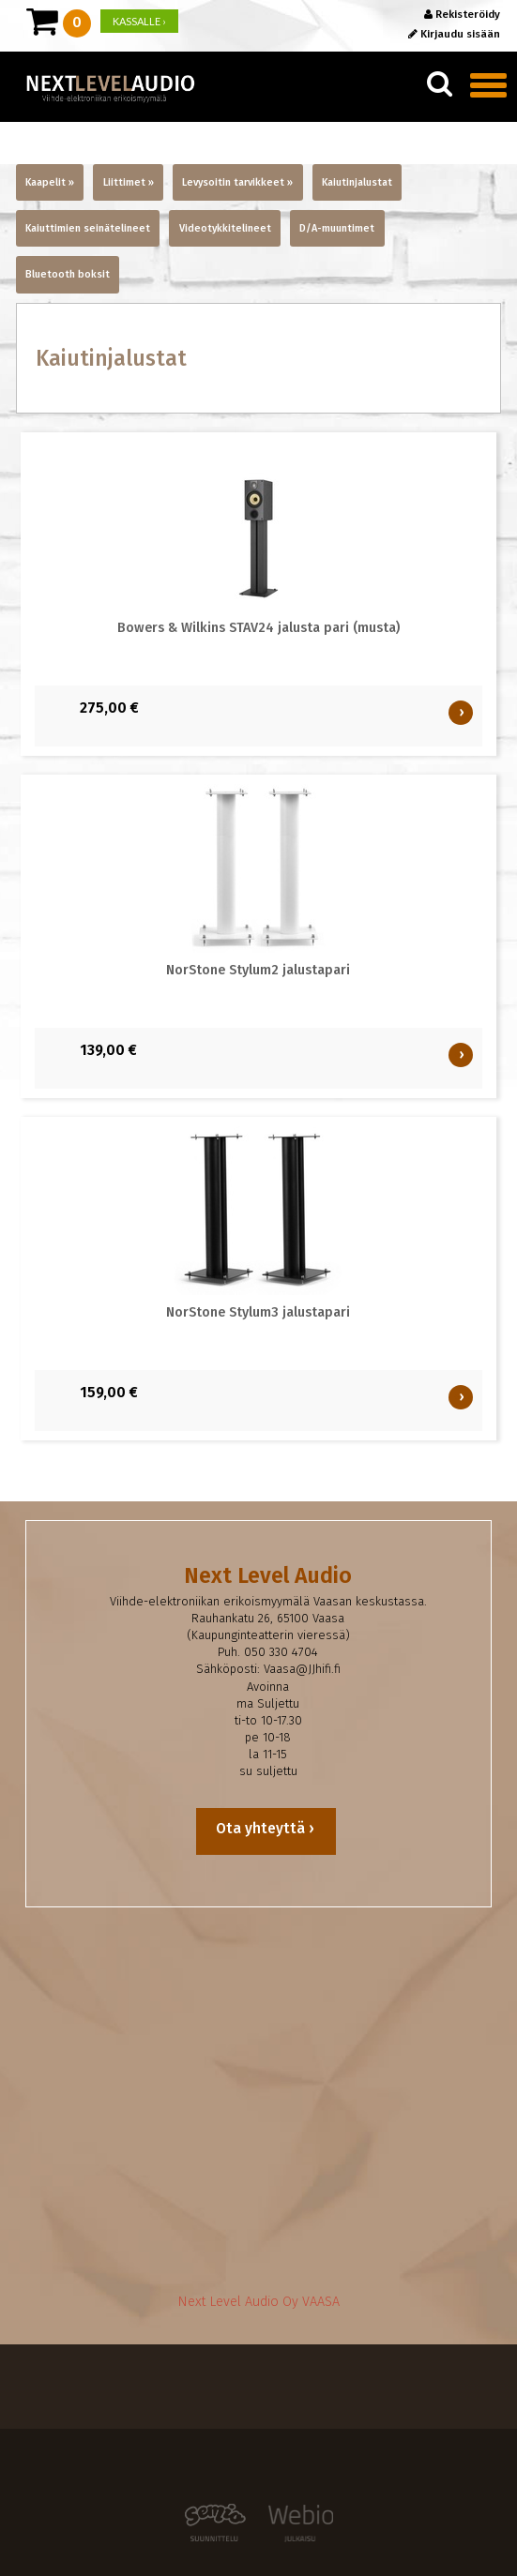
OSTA (462, 712)
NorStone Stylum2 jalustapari (258, 970)
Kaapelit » (49, 182)
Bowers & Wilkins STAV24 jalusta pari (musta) (258, 628)
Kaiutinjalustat (357, 182)
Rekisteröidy (462, 14)
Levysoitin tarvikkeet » (237, 182)
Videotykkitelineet (225, 228)
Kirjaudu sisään (454, 33)
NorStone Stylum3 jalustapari (258, 1312)
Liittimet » (128, 182)
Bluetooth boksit (67, 274)
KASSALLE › (139, 21)
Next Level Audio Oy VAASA (258, 2302)
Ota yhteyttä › (266, 1828)
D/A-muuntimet (336, 228)
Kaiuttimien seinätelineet (87, 228)
